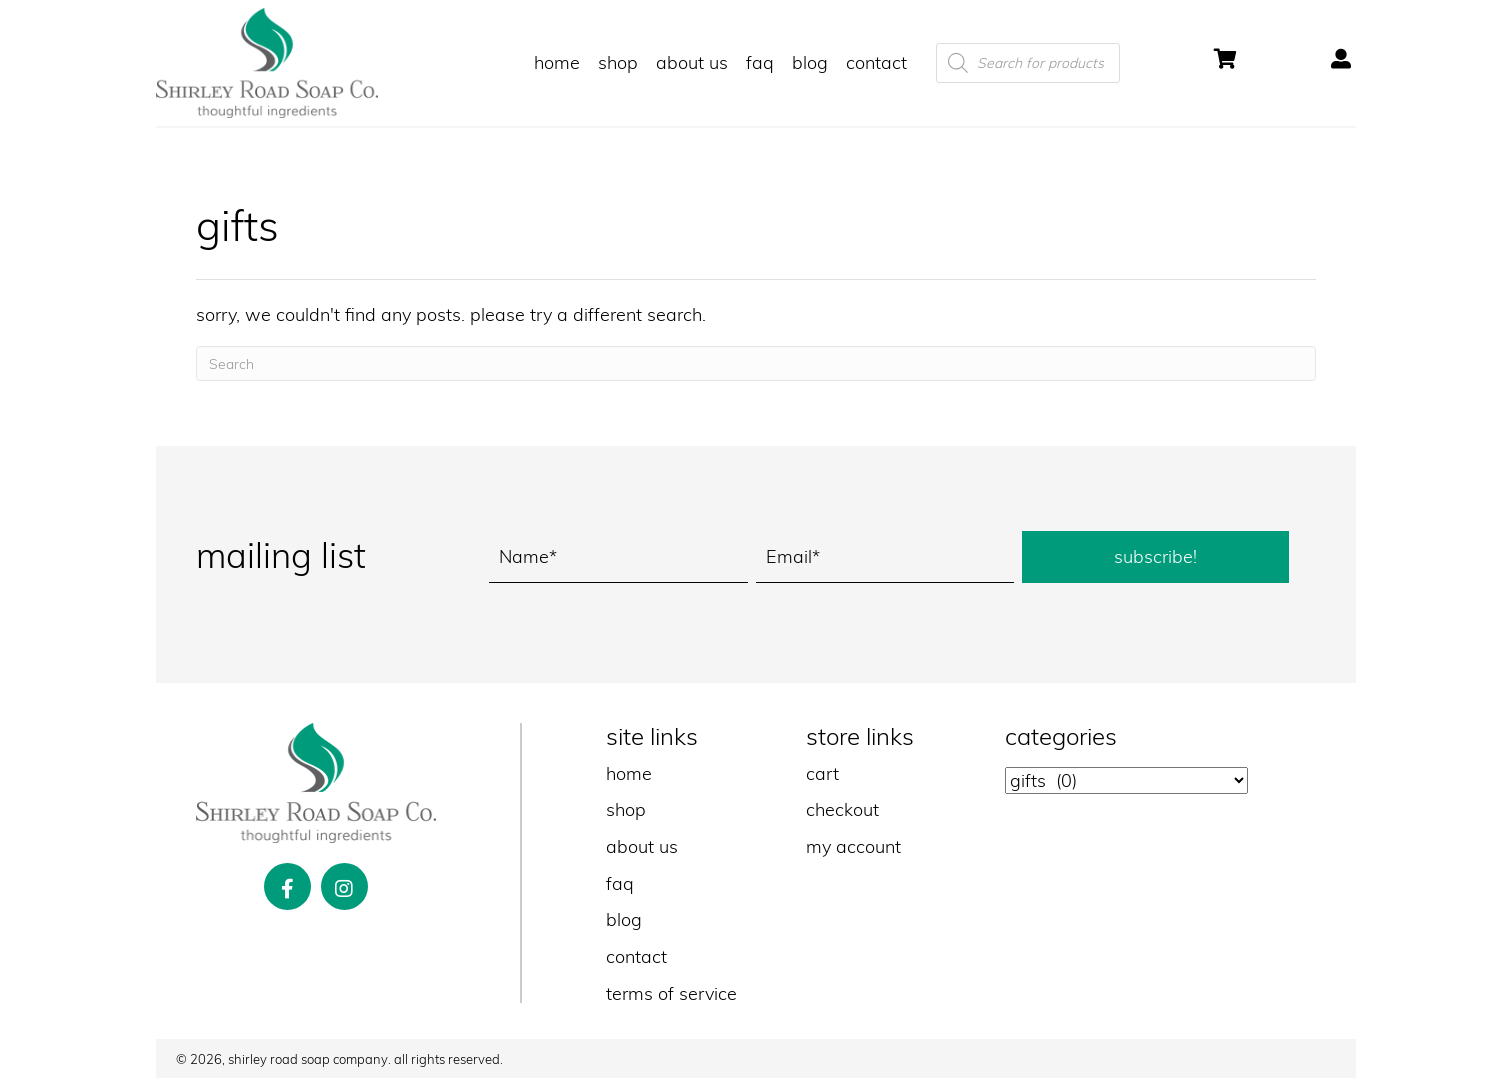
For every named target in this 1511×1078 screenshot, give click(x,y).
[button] (1155, 557)
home (629, 773)
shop (626, 809)
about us (642, 846)
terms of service (671, 993)
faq (620, 883)
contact (636, 956)
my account (853, 846)
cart (822, 773)
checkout (842, 809)
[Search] (756, 363)
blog (624, 919)
